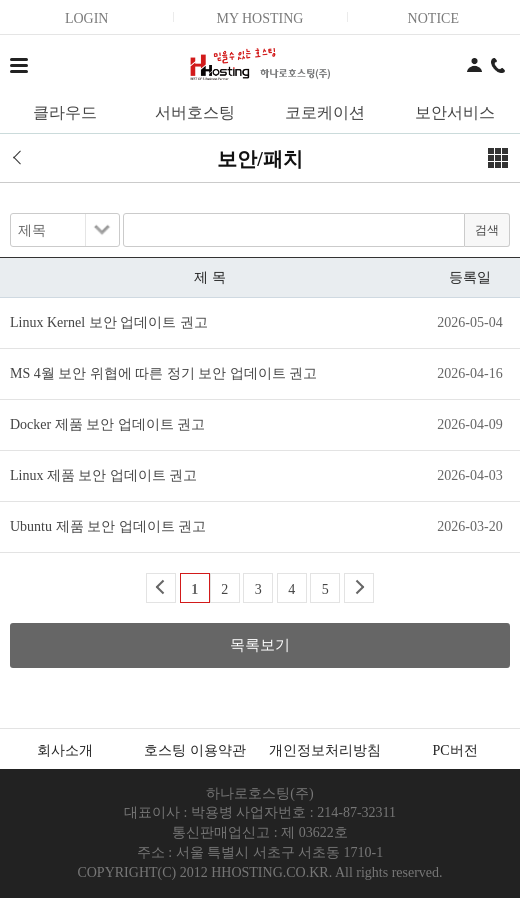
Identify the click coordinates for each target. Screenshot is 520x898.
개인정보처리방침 (325, 750)
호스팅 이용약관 (195, 750)
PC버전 (454, 750)
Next (359, 588)
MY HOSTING (259, 18)
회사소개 (65, 750)
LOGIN (87, 18)
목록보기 (260, 645)
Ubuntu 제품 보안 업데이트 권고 (108, 526)
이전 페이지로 (24, 158)
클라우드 (65, 112)
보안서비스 (455, 112)
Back (161, 588)
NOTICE (433, 18)
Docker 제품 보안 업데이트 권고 (107, 424)
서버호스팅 (195, 112)
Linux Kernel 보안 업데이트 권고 (109, 322)
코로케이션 (325, 112)
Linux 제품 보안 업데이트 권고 (103, 475)
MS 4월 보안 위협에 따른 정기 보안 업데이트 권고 (163, 373)
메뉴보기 (498, 158)
